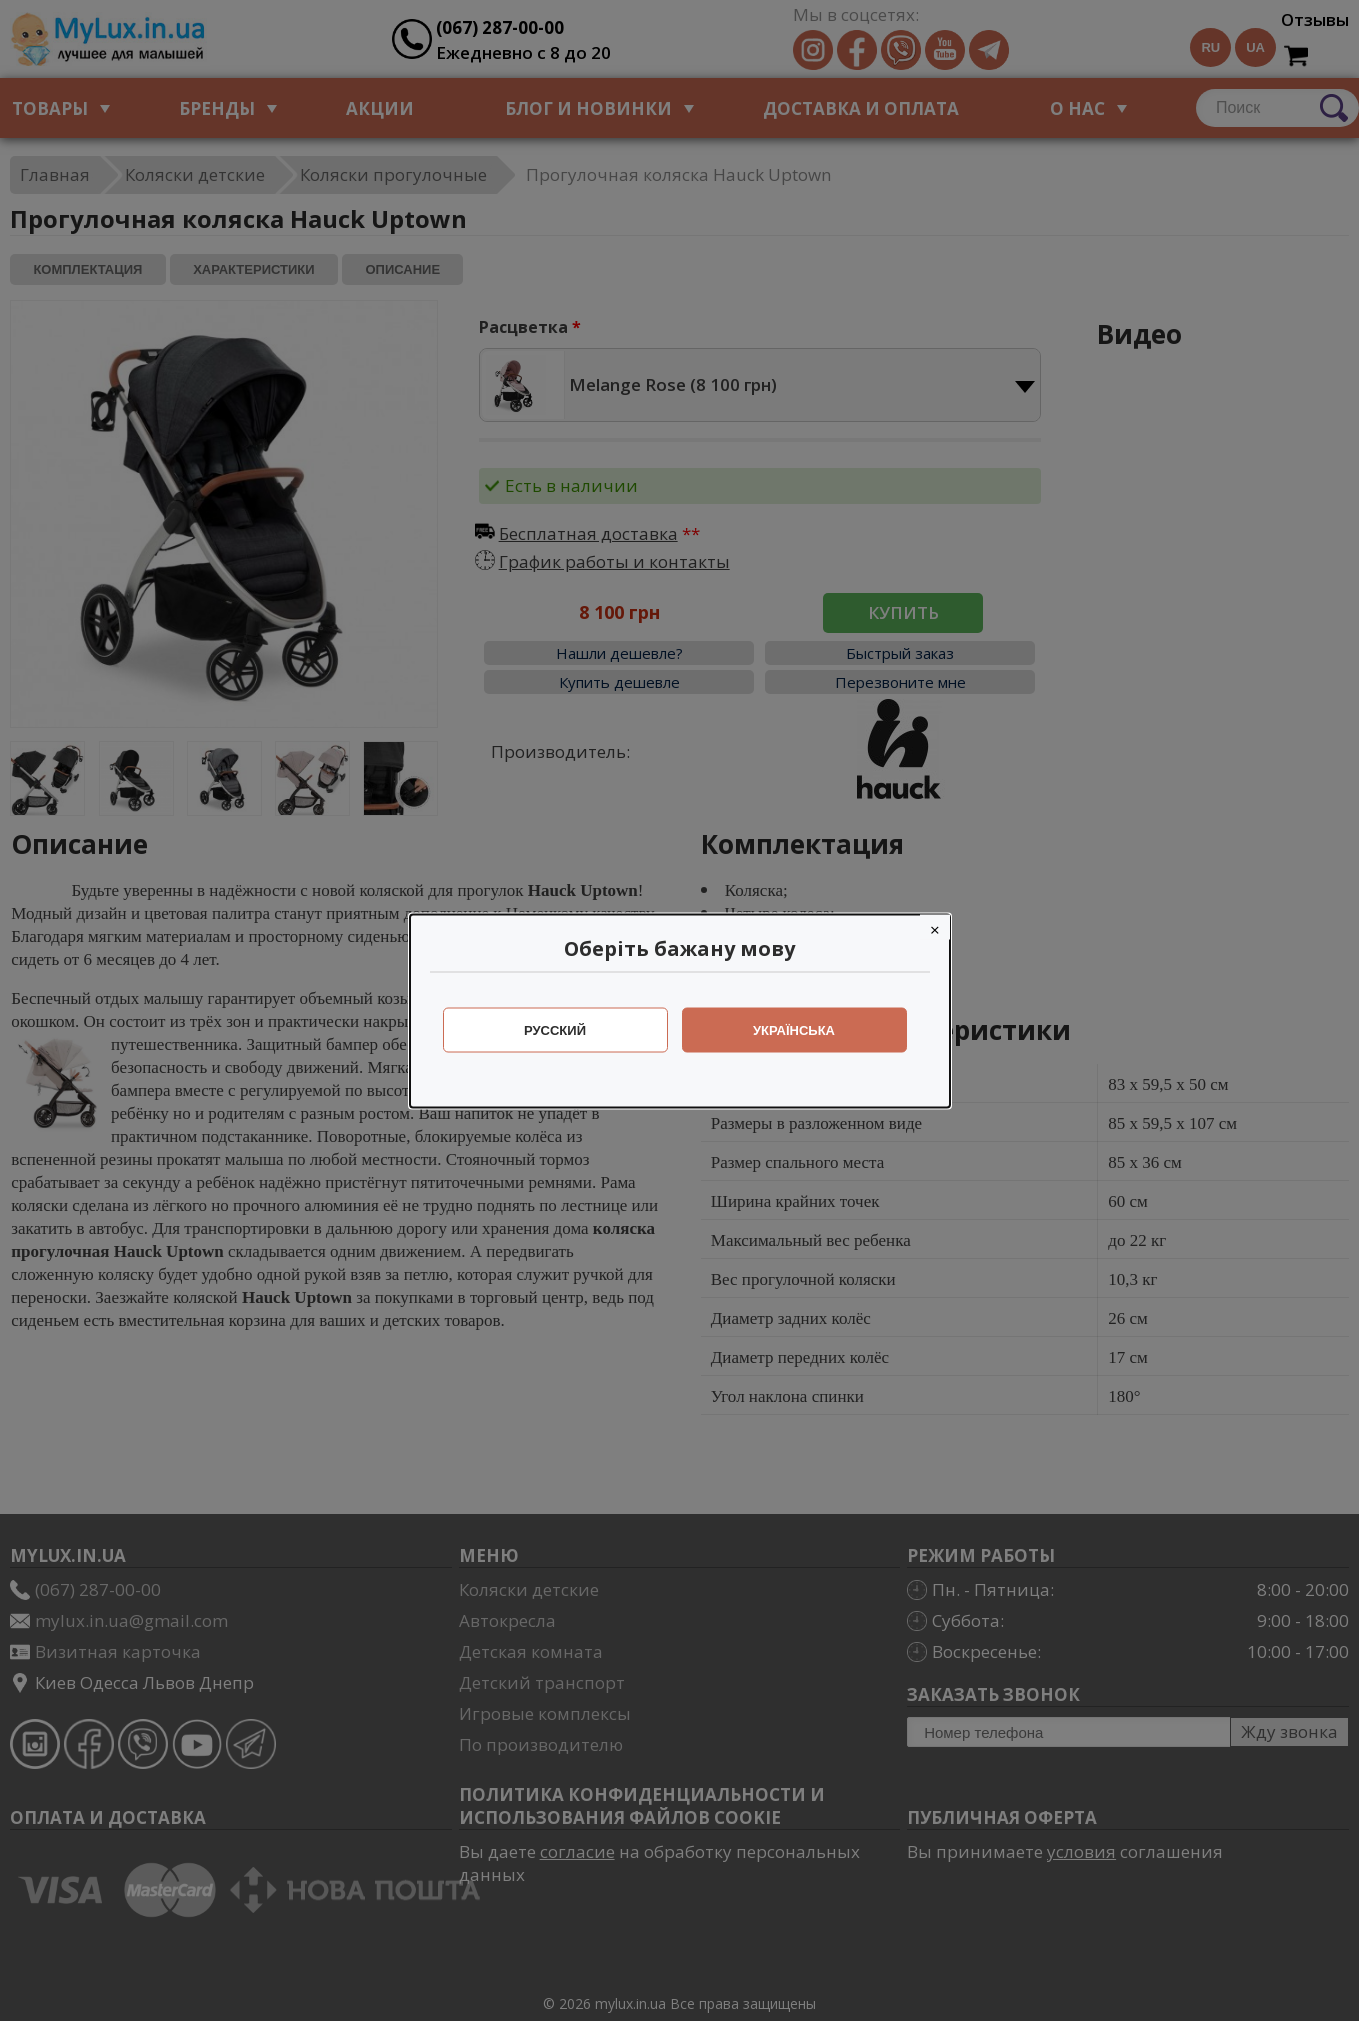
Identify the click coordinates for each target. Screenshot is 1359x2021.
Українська (794, 1029)
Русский (555, 1029)
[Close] (935, 926)
